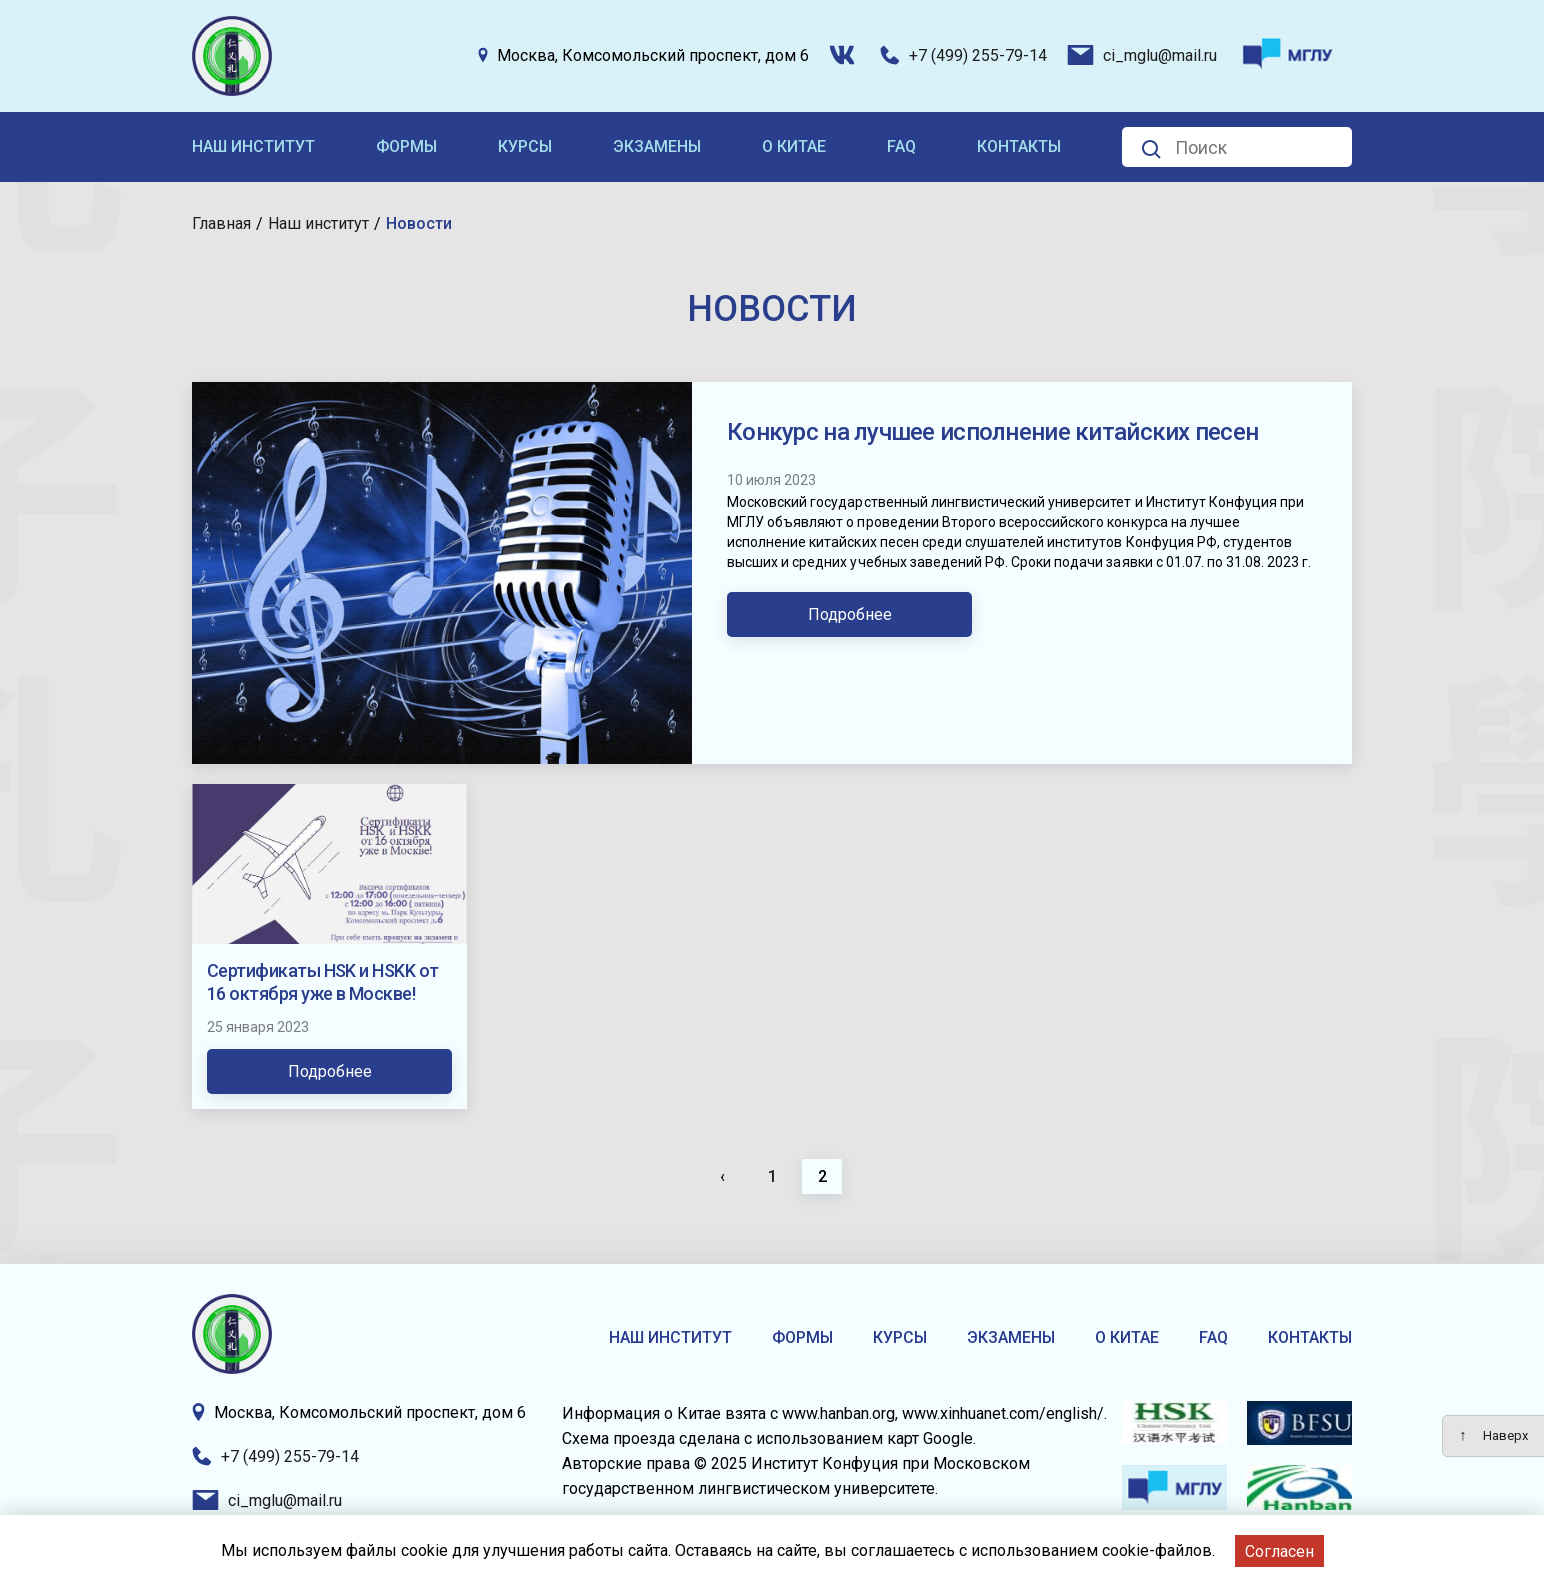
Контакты (1019, 146)
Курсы (525, 146)
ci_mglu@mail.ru (1142, 55)
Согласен (1279, 1551)
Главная (221, 223)
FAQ (901, 146)
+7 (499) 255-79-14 (963, 55)
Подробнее (850, 614)
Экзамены (657, 146)
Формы (406, 146)
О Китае (794, 146)
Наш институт (253, 146)
